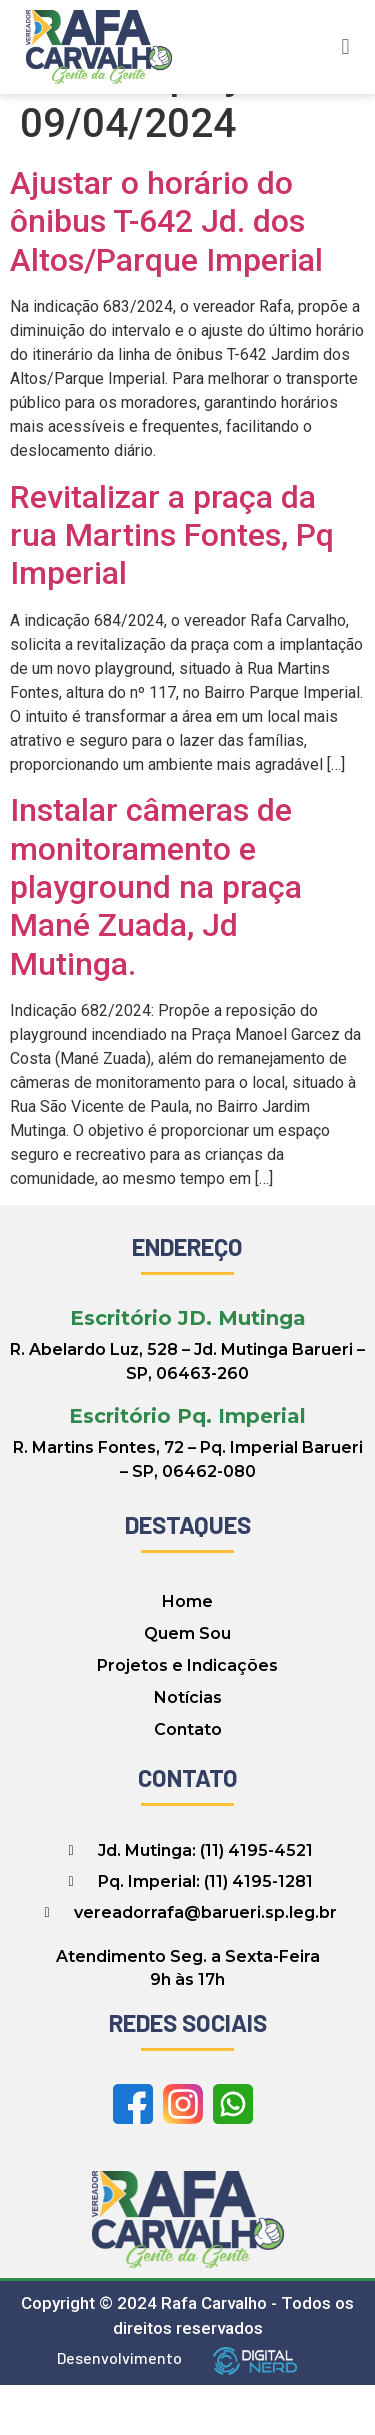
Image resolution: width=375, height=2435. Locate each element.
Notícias (188, 1747)
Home (187, 1651)
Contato (188, 1779)
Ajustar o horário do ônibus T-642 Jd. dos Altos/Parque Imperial (166, 271)
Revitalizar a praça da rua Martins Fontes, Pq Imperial (172, 584)
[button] (345, 46)
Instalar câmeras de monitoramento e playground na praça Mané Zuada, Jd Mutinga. (156, 937)
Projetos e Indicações (187, 1715)
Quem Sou (187, 1683)
